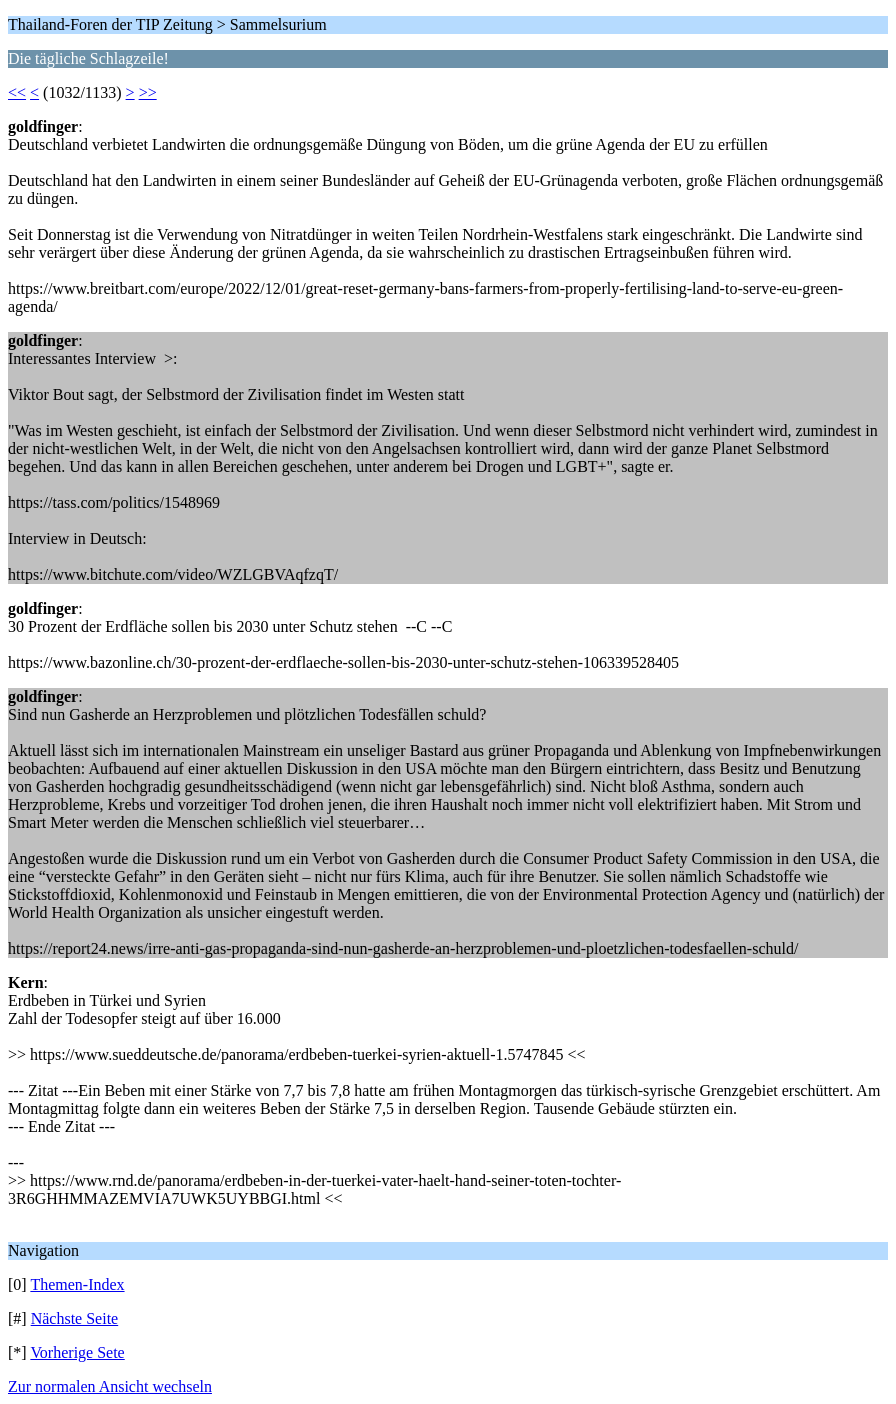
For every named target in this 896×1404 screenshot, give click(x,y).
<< (17, 92)
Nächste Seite (75, 1318)
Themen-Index (77, 1284)
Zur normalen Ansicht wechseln (110, 1386)
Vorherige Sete (77, 1352)
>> (148, 92)
